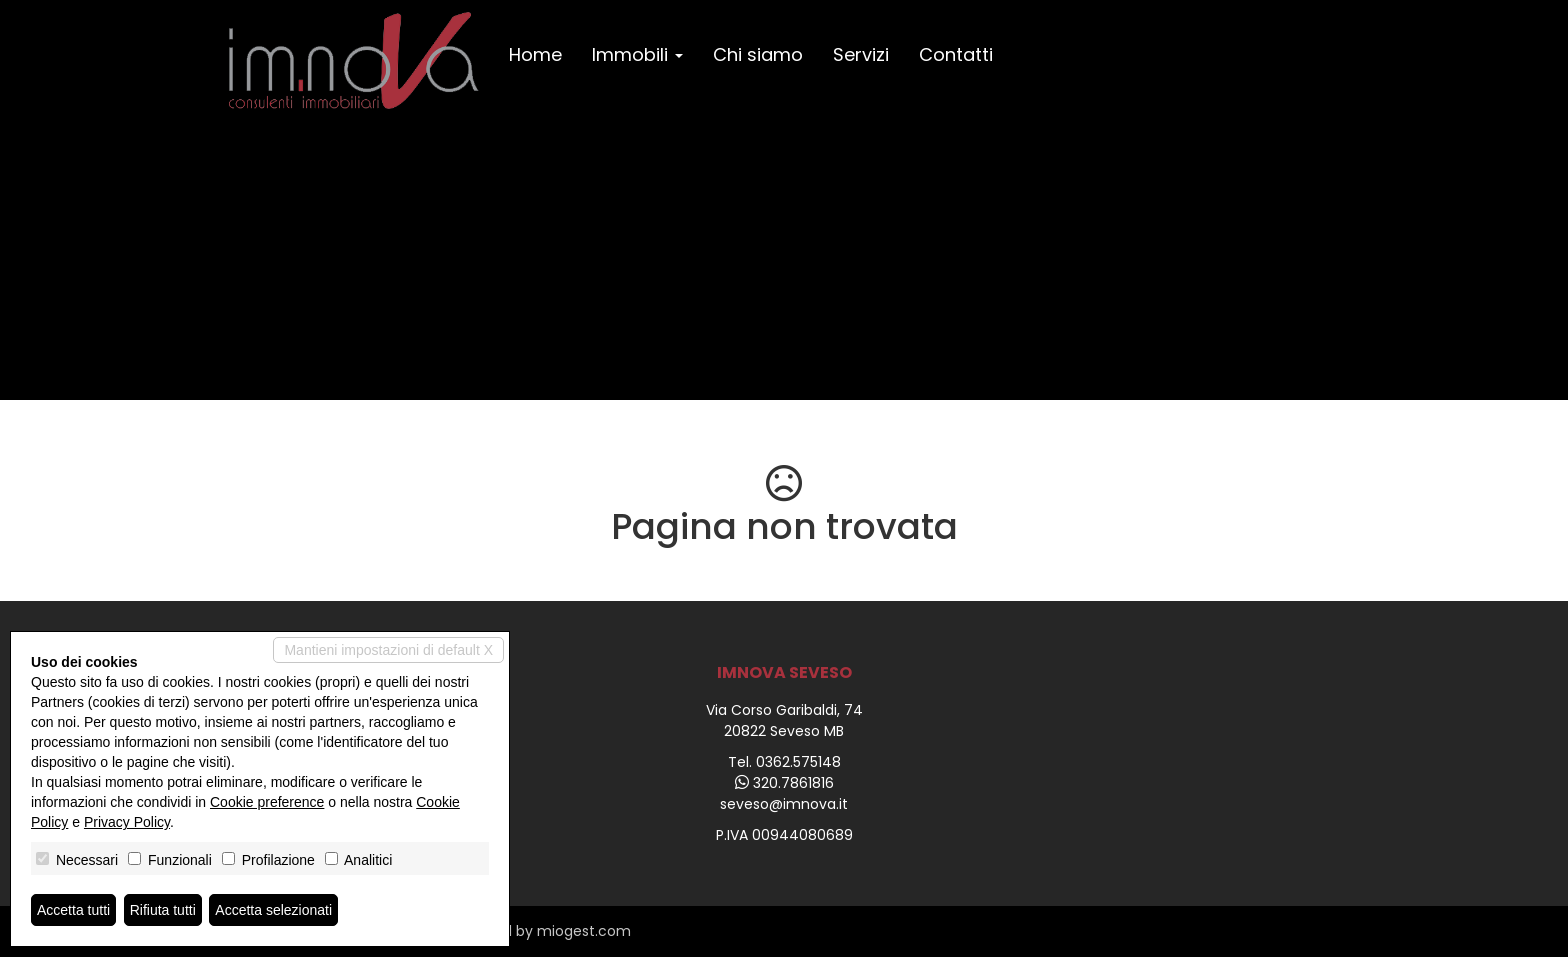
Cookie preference (267, 802)
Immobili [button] (637, 54)
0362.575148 (798, 762)
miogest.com (584, 931)
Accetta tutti (73, 910)
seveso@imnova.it (784, 804)
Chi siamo (758, 54)
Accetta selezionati (273, 910)
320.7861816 (793, 783)
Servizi (861, 54)
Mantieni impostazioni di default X (388, 650)
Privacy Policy (127, 822)
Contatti (956, 54)
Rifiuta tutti (163, 910)
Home (535, 54)
